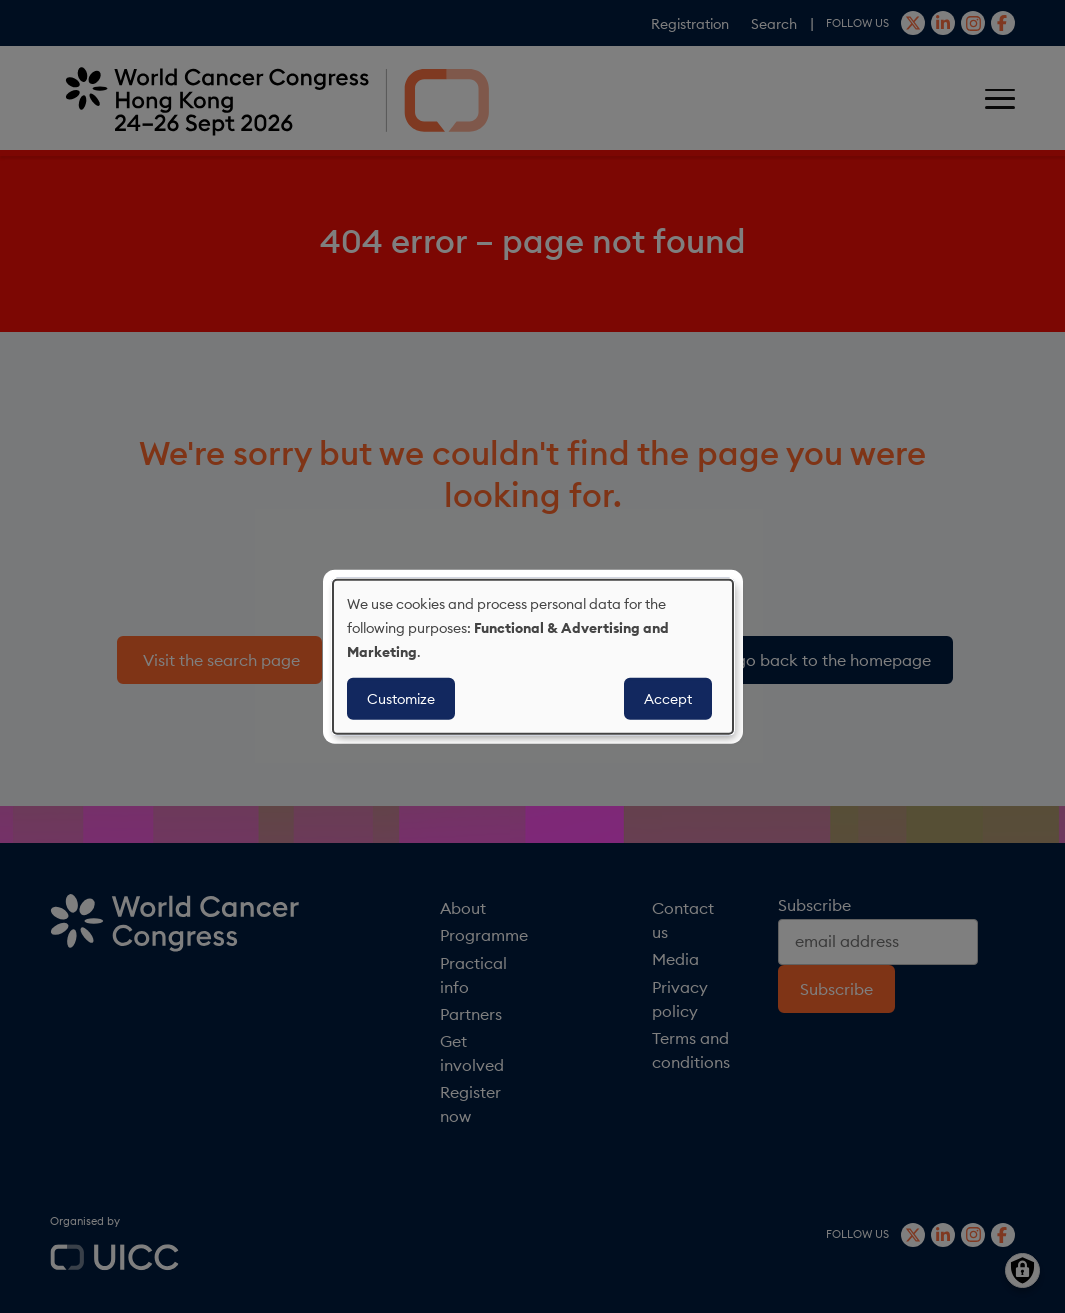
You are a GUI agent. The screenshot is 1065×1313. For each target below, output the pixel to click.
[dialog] (533, 656)
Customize (401, 699)
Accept (668, 699)
